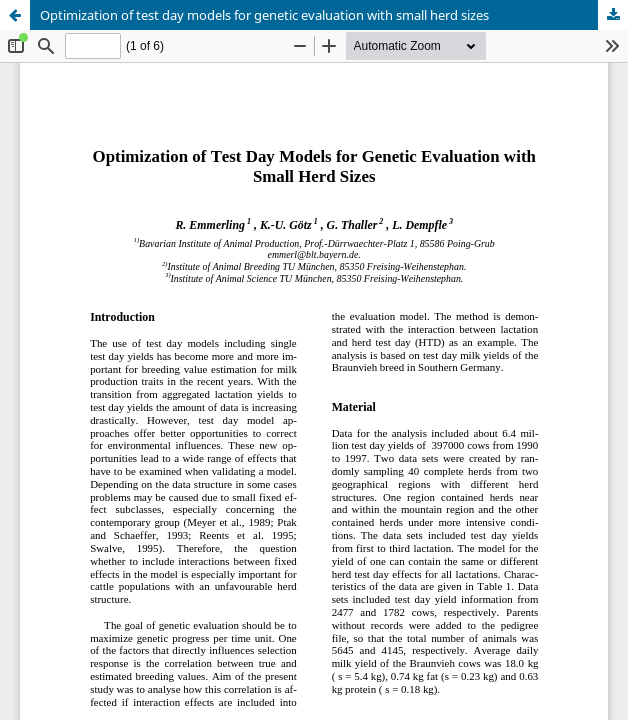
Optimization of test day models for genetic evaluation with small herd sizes (264, 15)
